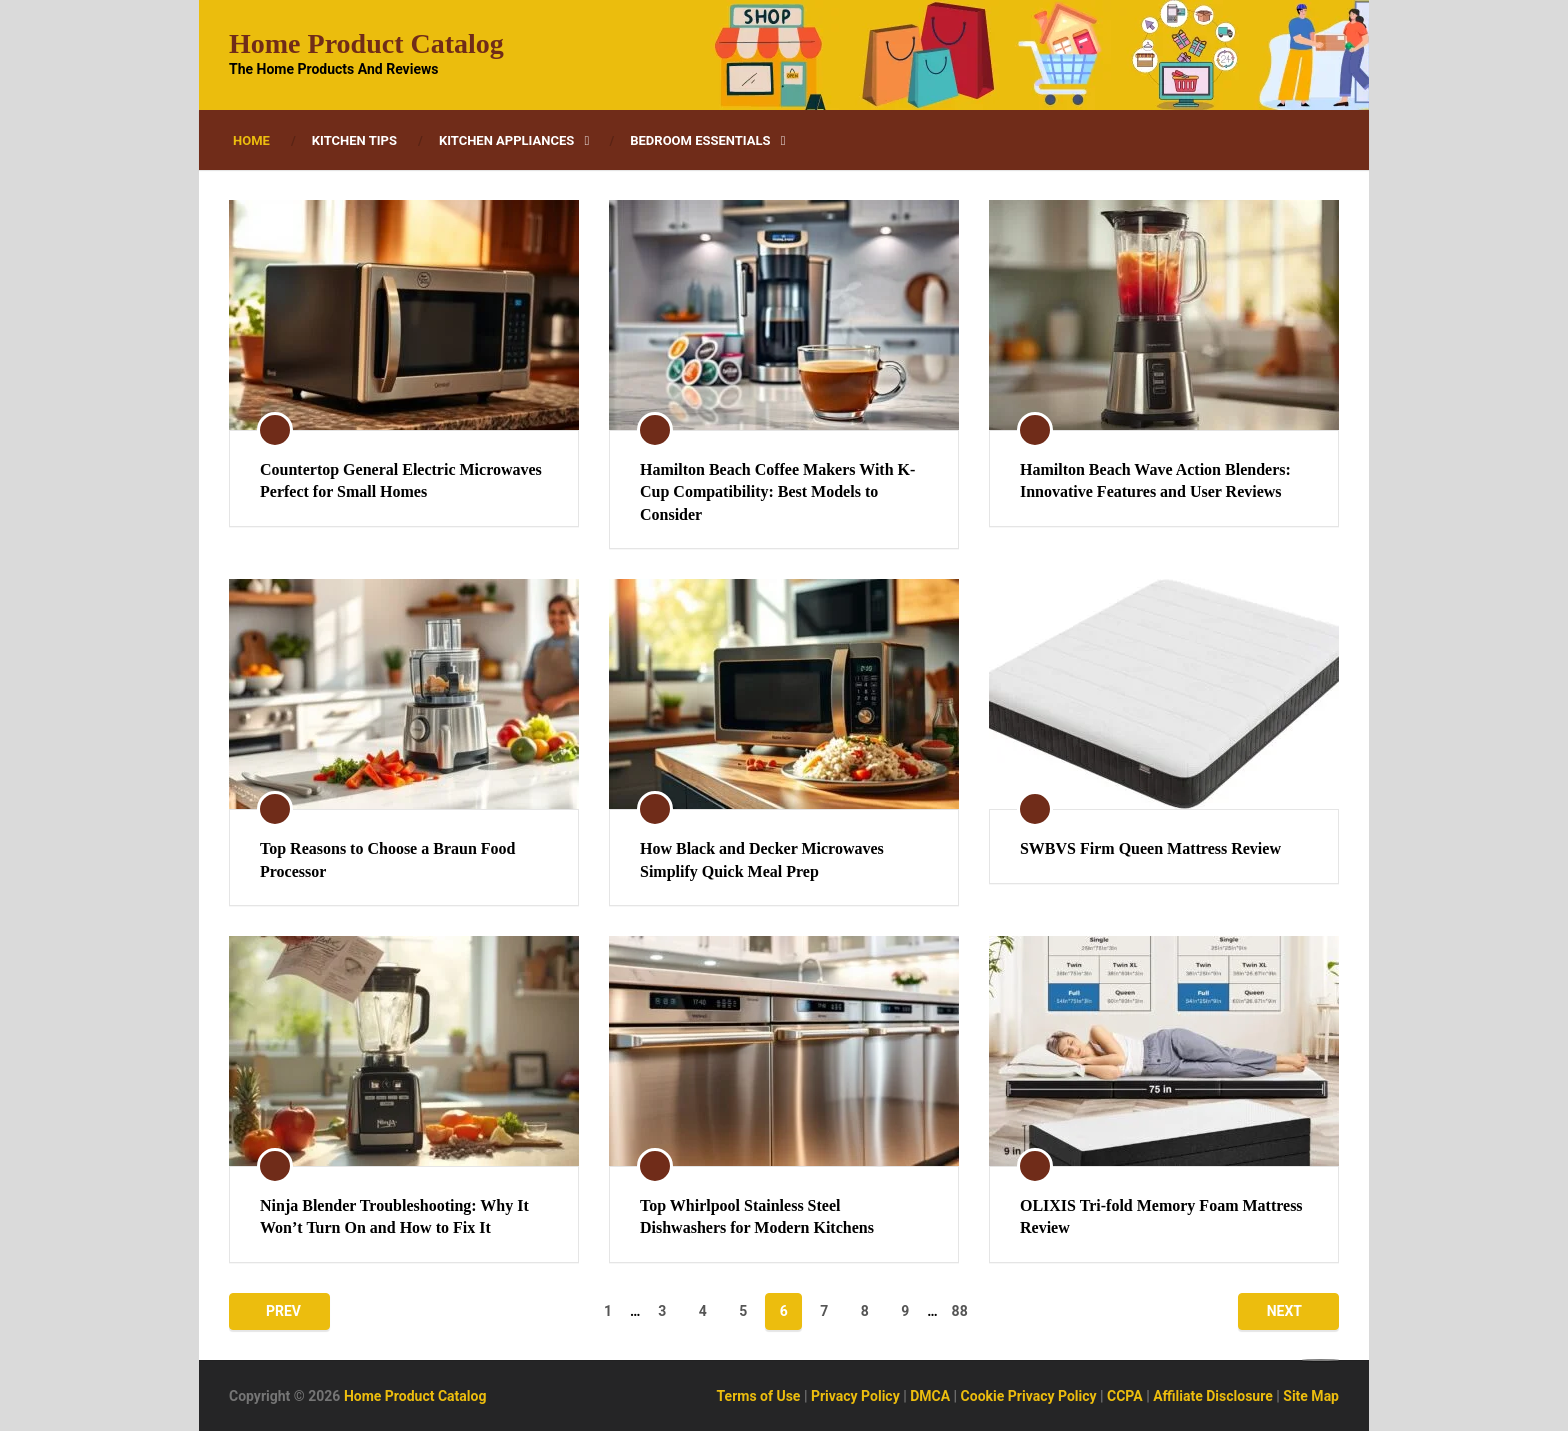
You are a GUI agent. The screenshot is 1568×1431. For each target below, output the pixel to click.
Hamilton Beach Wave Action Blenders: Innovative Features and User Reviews (1155, 480)
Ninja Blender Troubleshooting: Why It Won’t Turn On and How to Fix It (394, 1216)
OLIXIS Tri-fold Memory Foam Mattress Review (1161, 1216)
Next (1284, 1311)
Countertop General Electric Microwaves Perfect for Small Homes (401, 480)
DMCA (930, 1396)
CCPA (1125, 1396)
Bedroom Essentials (700, 140)
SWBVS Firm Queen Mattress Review (1150, 848)
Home (251, 140)
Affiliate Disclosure (1213, 1396)
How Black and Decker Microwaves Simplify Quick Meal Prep (762, 859)
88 (960, 1311)
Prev (283, 1311)
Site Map (1311, 1396)
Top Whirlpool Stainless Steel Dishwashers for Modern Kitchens (757, 1216)
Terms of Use (759, 1396)
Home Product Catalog (366, 44)
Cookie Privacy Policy (1029, 1396)
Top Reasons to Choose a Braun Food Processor (387, 859)
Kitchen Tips (354, 140)
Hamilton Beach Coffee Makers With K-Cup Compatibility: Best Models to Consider (777, 492)
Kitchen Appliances (506, 140)
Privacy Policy (855, 1396)
